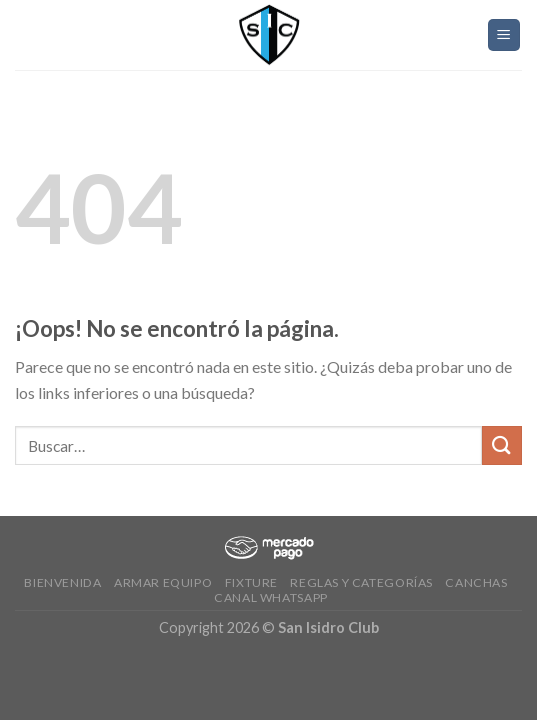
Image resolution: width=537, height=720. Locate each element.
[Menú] (504, 35)
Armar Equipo (163, 582)
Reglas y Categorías (361, 582)
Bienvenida (62, 582)
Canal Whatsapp (271, 597)
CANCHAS (476, 582)
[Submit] (502, 445)
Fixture (251, 582)
